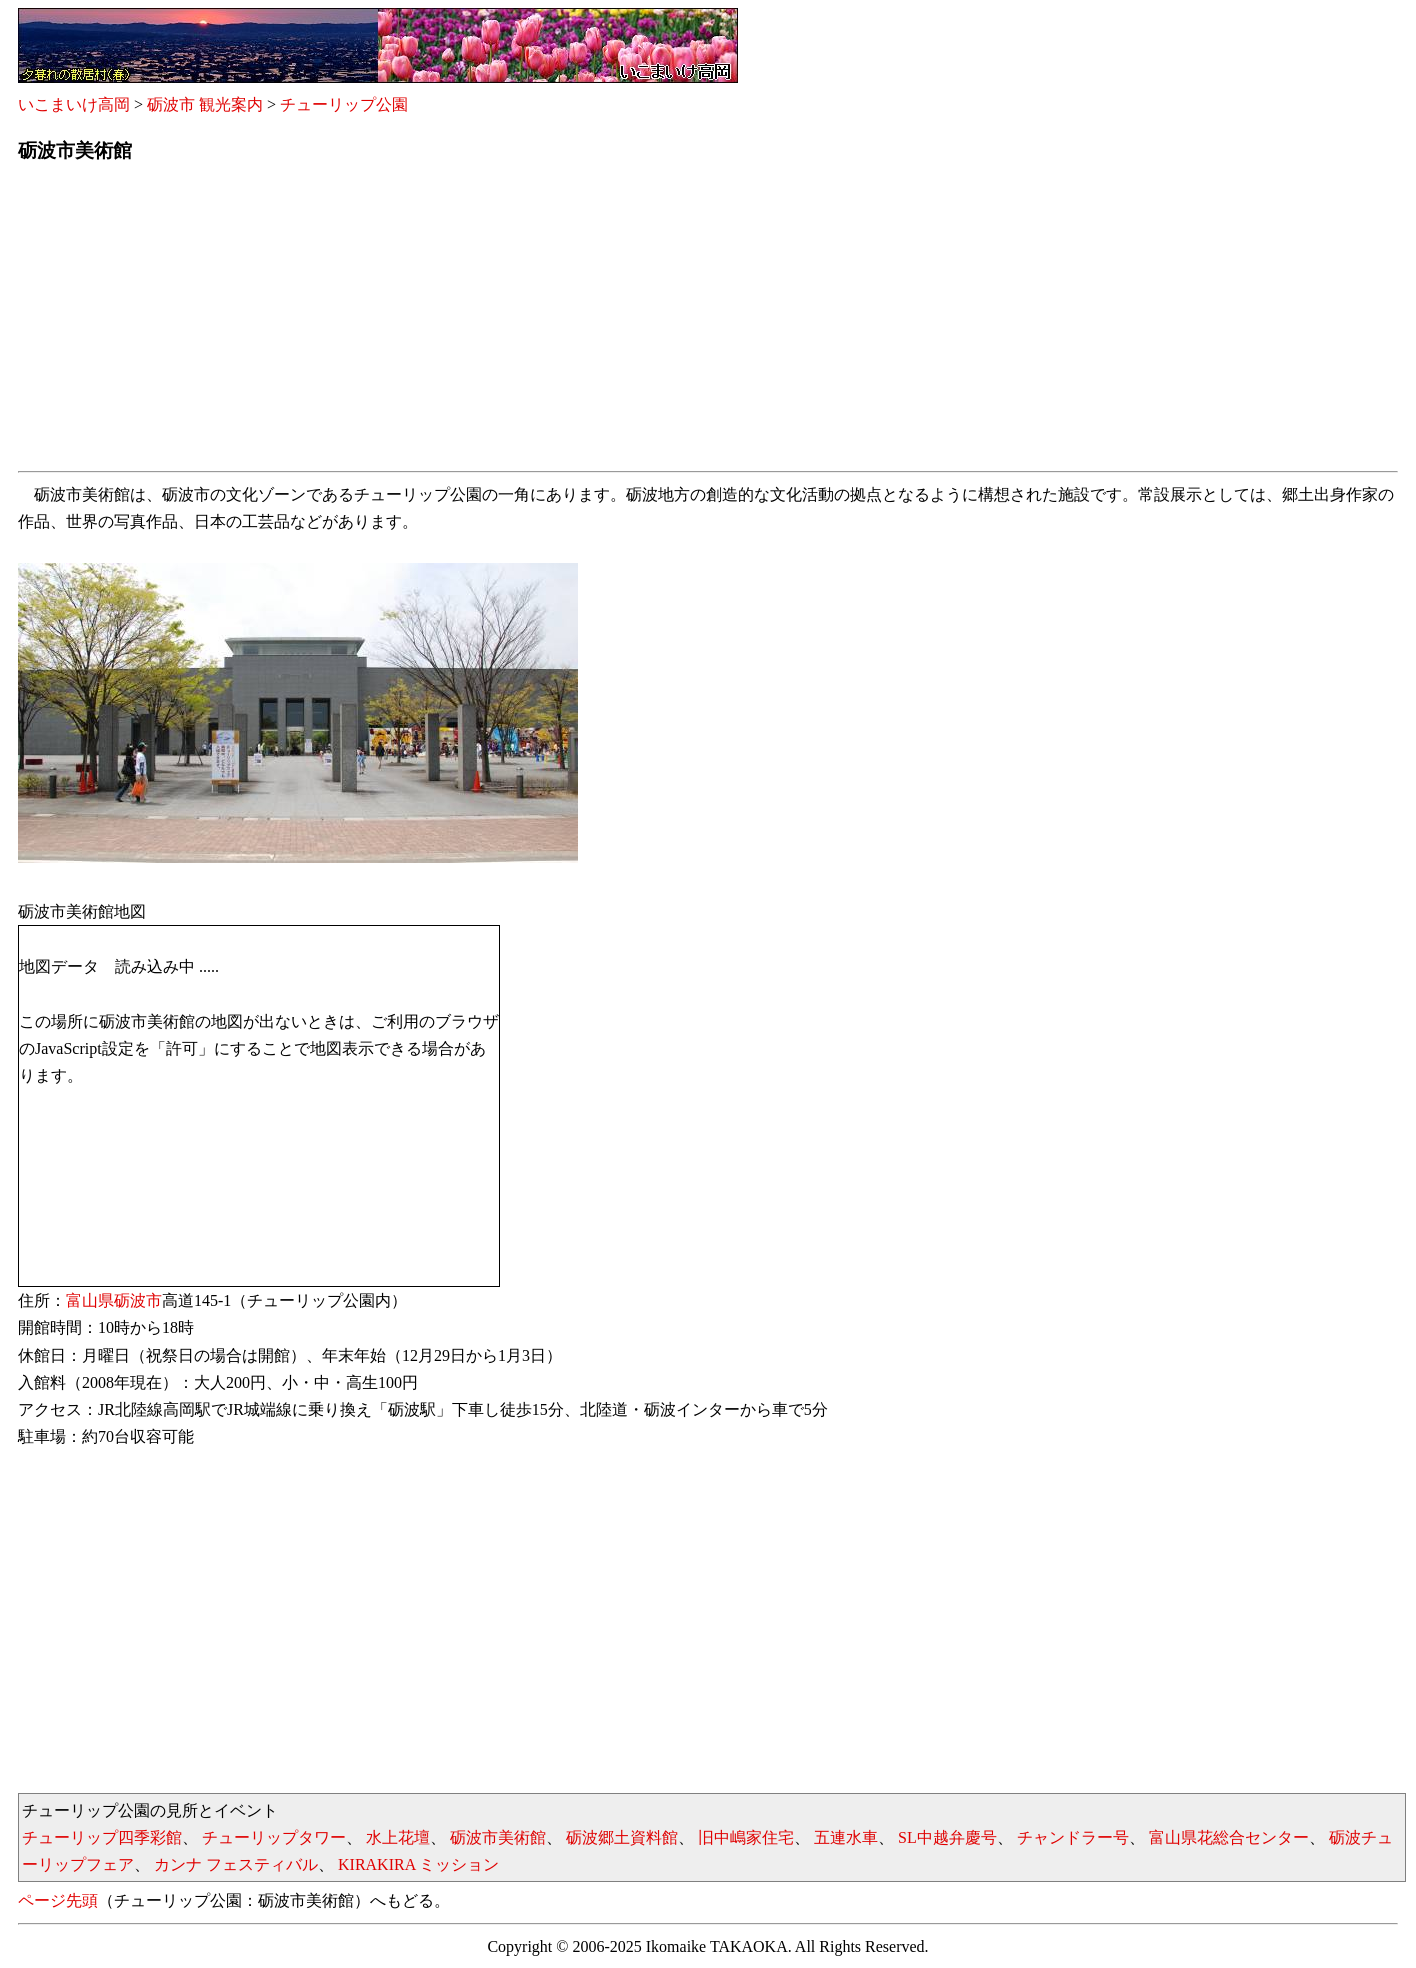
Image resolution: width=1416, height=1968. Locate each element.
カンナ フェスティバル (236, 1864)
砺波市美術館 (498, 1837)
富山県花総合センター (1229, 1837)
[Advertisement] (618, 323)
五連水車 (846, 1837)
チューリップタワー (274, 1837)
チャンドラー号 (1073, 1837)
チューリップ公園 (344, 104)
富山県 (90, 1300)
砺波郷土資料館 (622, 1837)
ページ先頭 (58, 1900)
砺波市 (138, 1300)
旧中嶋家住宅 (746, 1837)
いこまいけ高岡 (74, 104)
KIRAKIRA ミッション (418, 1864)
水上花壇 (398, 1837)
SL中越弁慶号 (947, 1837)
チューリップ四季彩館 (102, 1837)
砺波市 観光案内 (205, 104)
